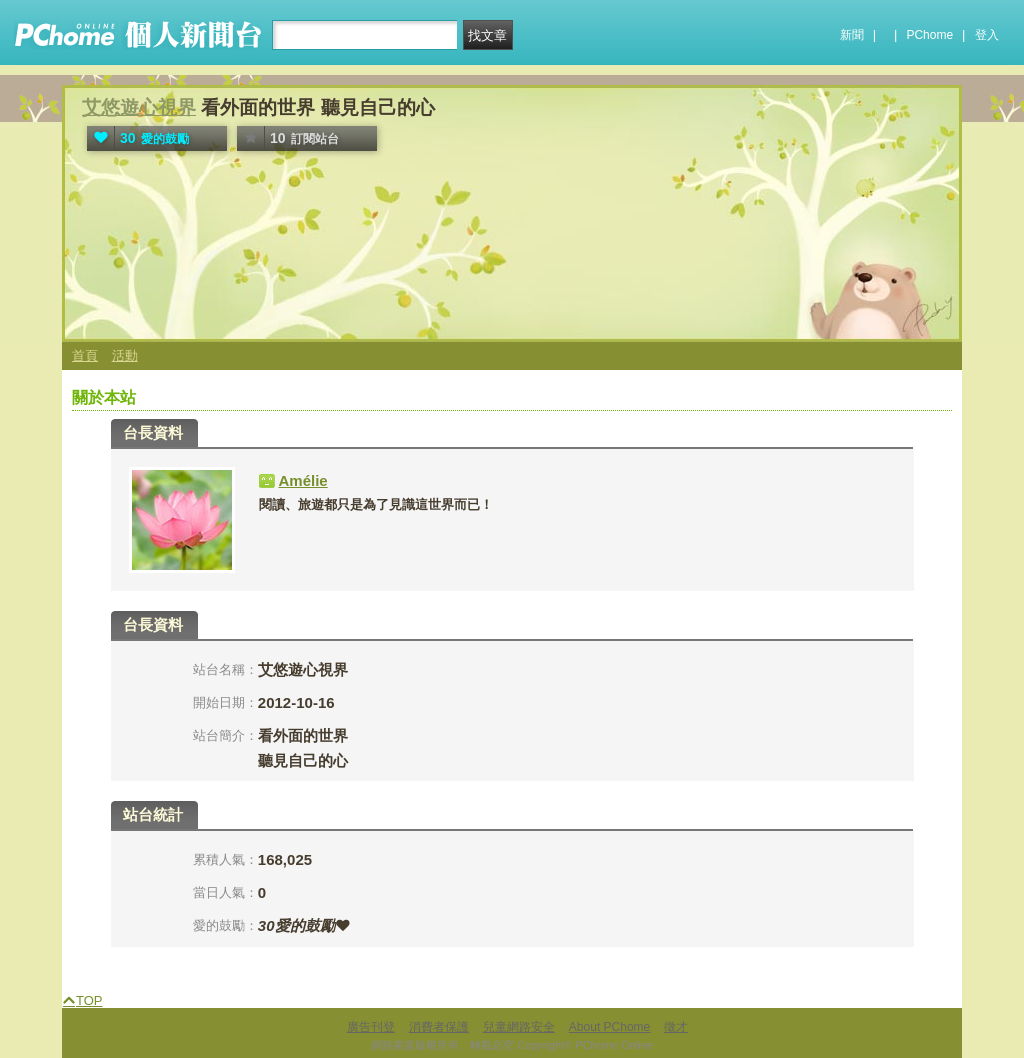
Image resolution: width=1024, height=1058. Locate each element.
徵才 (676, 1027)
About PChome (609, 1027)
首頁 (85, 355)
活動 (125, 355)
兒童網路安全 (519, 1027)
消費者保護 (439, 1027)
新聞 (852, 35)
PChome (929, 35)
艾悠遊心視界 (139, 107)
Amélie (303, 480)
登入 (987, 35)
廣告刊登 (371, 1027)
